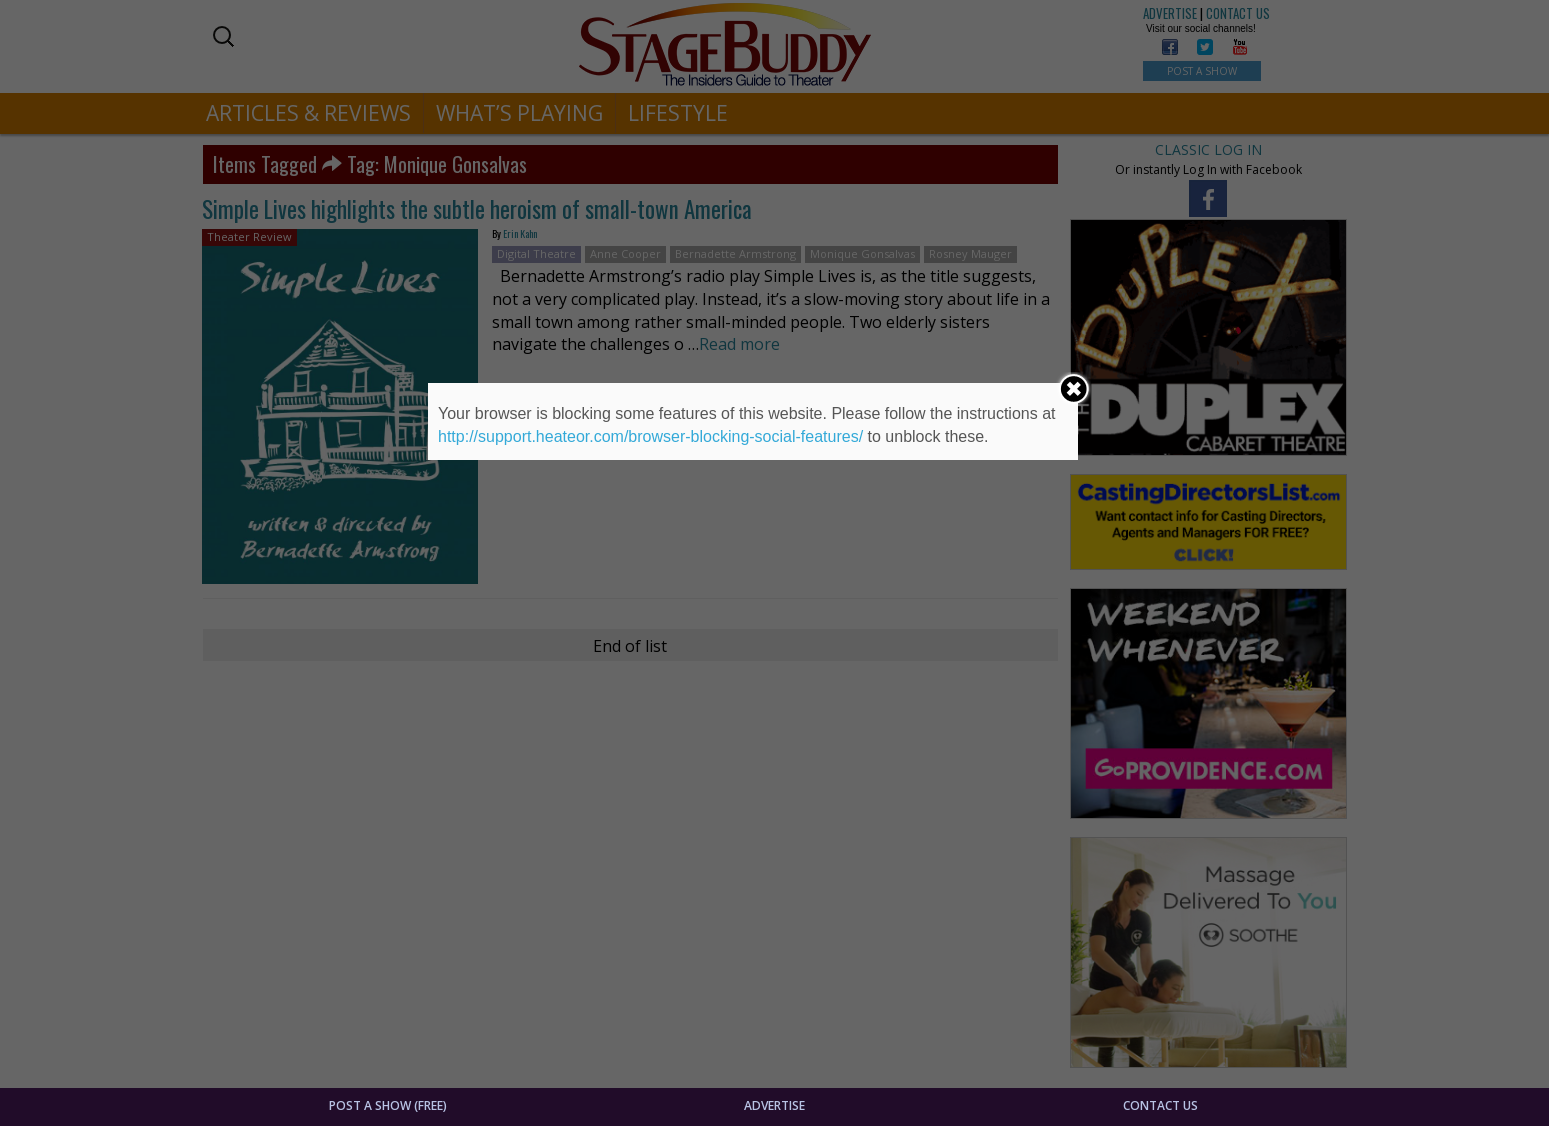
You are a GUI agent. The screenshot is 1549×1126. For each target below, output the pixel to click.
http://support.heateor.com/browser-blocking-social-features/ (650, 436)
